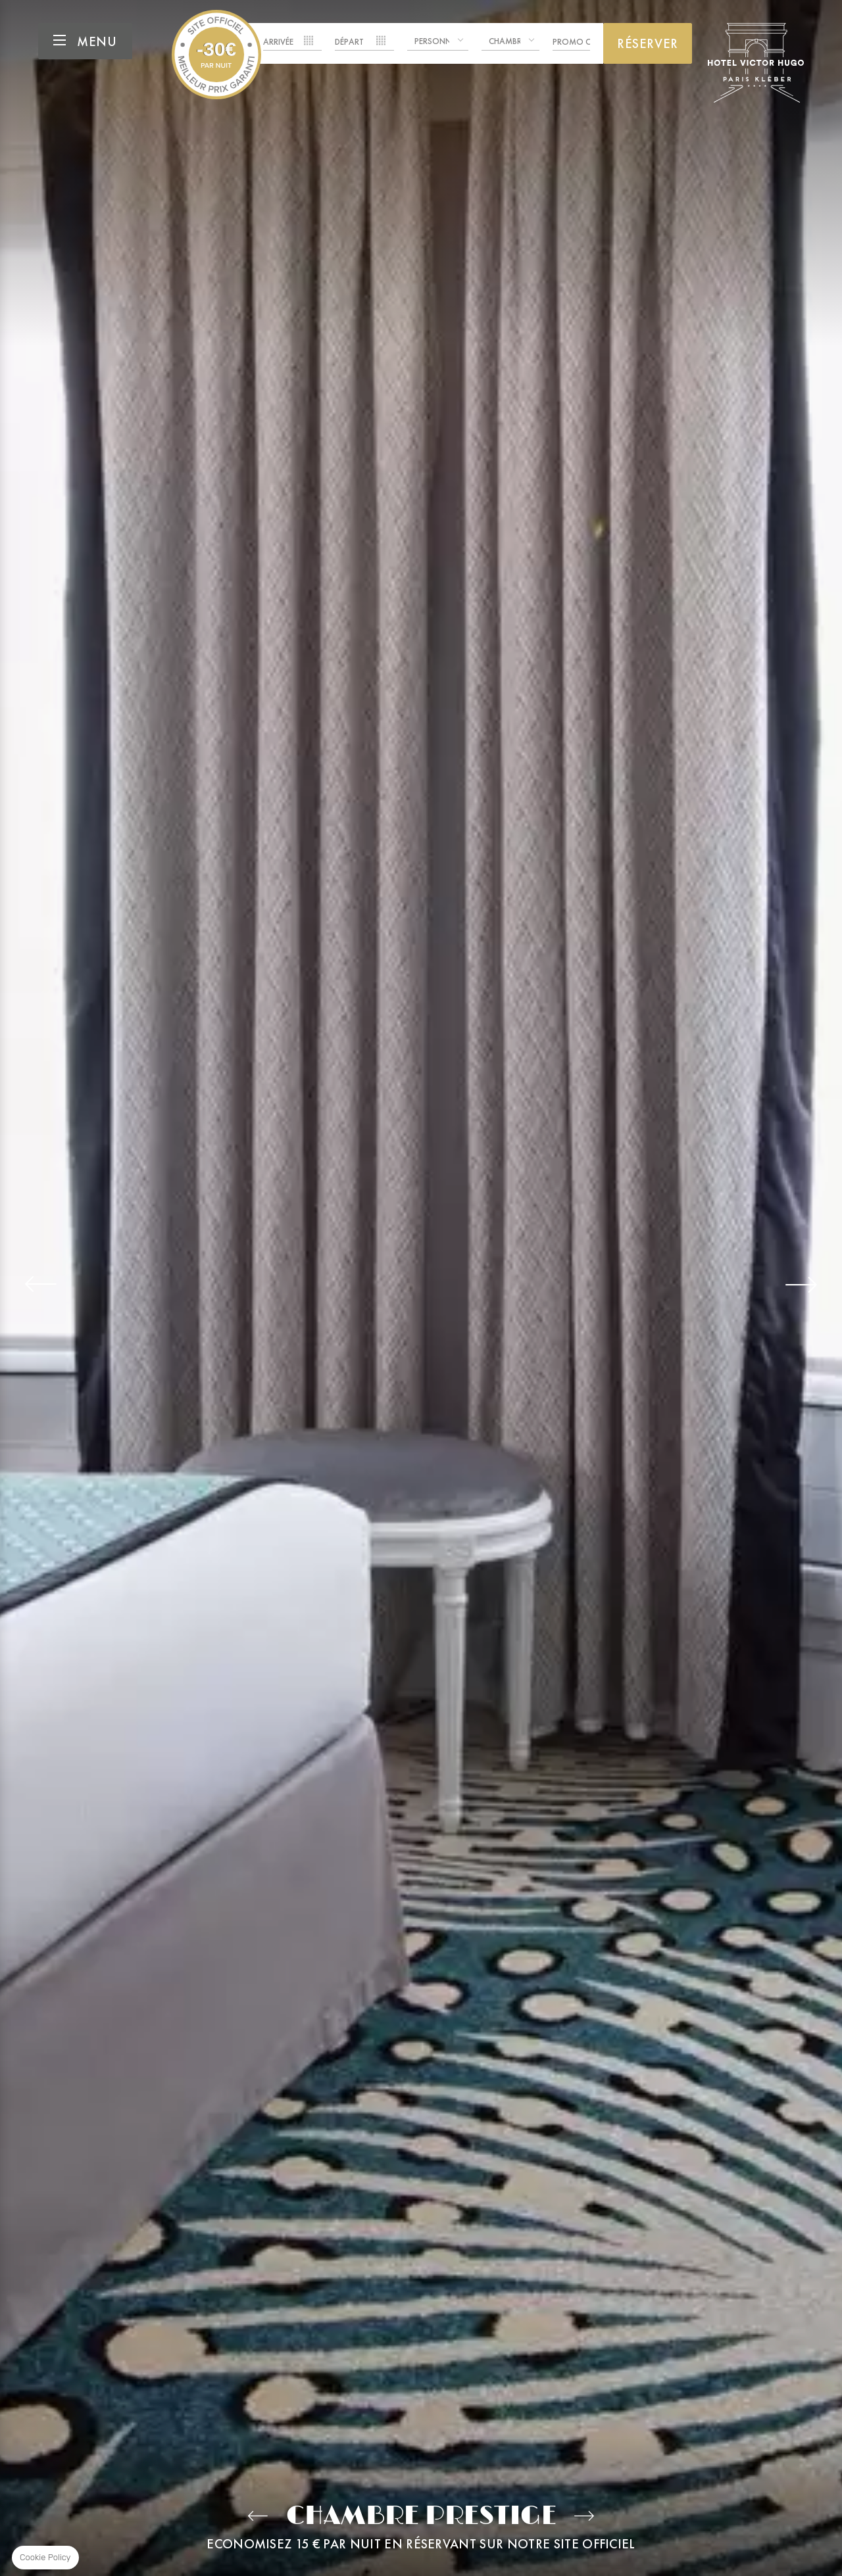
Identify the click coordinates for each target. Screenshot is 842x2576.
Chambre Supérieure (258, 2516)
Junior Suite (584, 2516)
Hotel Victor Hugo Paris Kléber (216, 54)
